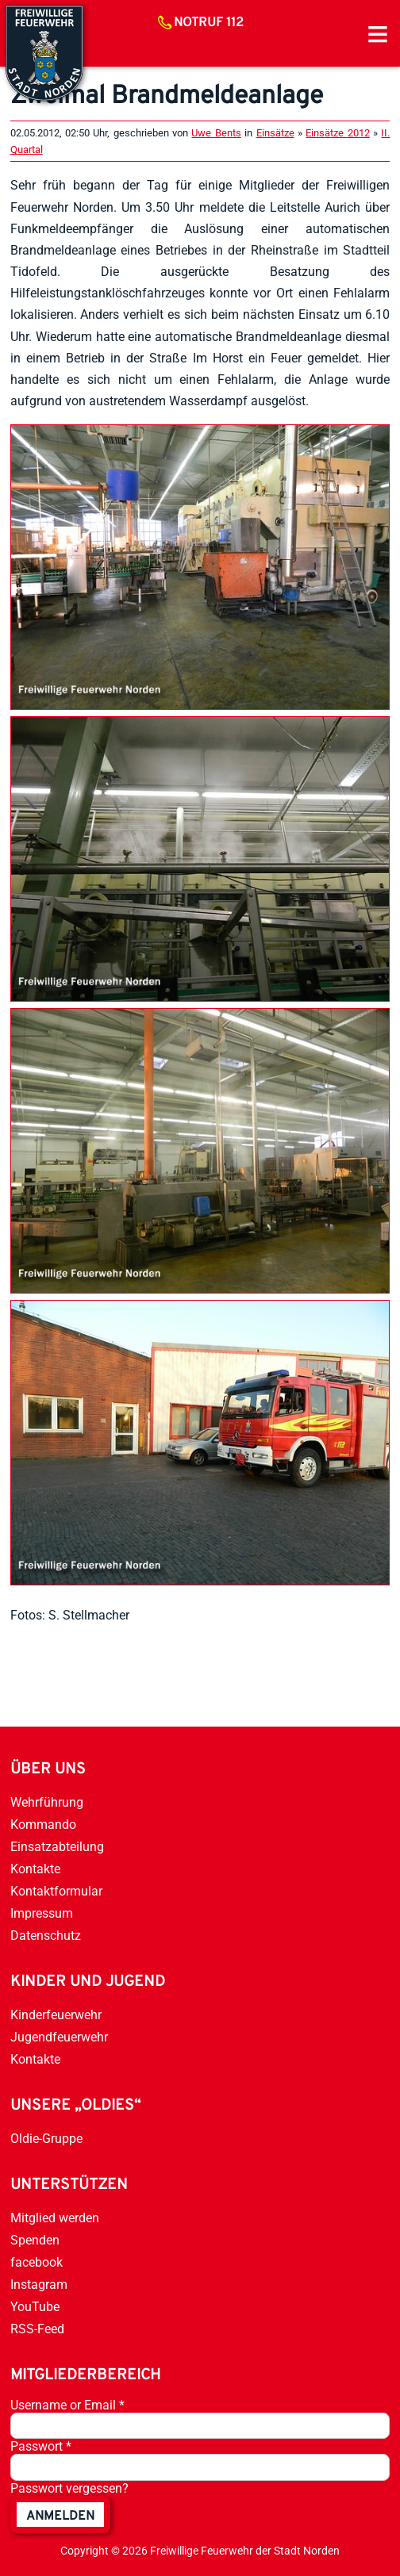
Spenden (35, 2240)
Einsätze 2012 (337, 133)
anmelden (60, 2516)
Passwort (40, 2446)
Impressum (41, 1913)
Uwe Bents (215, 133)
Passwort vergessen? (69, 2488)
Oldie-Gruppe (46, 2138)
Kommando (43, 1824)
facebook (36, 2262)
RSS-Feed (37, 2328)
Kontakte (35, 1868)
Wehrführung (46, 1802)
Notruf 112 (209, 23)
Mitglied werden (54, 2217)
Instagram (38, 2284)
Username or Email (67, 2405)
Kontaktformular (56, 1891)
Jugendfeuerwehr (59, 2037)
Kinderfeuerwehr (56, 2014)
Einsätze (275, 133)
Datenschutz (45, 1935)
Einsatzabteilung (57, 1846)
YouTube (35, 2306)
